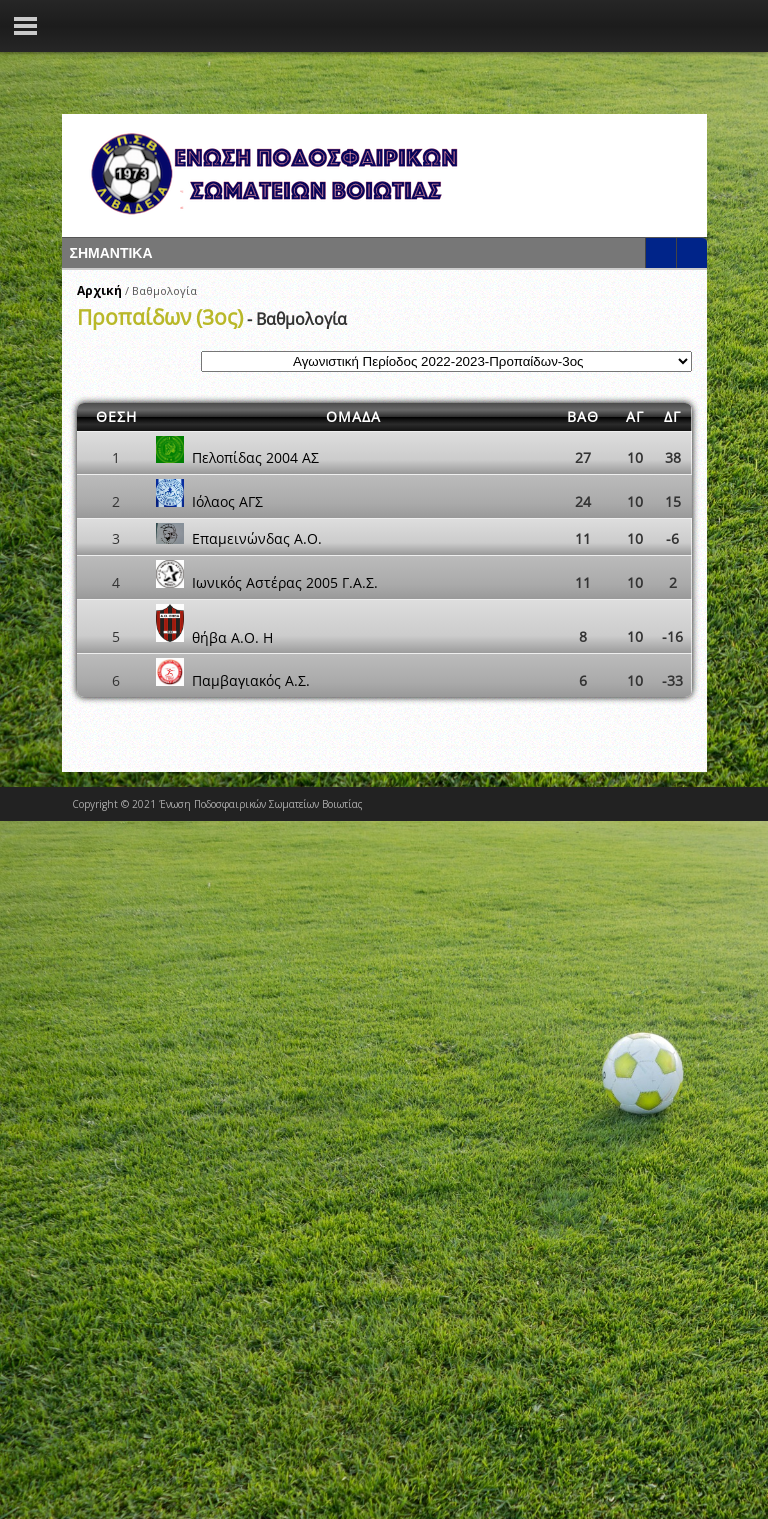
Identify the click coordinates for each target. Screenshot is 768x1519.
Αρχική (99, 290)
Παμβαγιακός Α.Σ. (251, 680)
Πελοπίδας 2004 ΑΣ (255, 457)
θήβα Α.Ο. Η (232, 636)
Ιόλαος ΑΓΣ (227, 501)
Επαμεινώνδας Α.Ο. (257, 538)
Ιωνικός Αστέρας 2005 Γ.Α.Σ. (285, 582)
